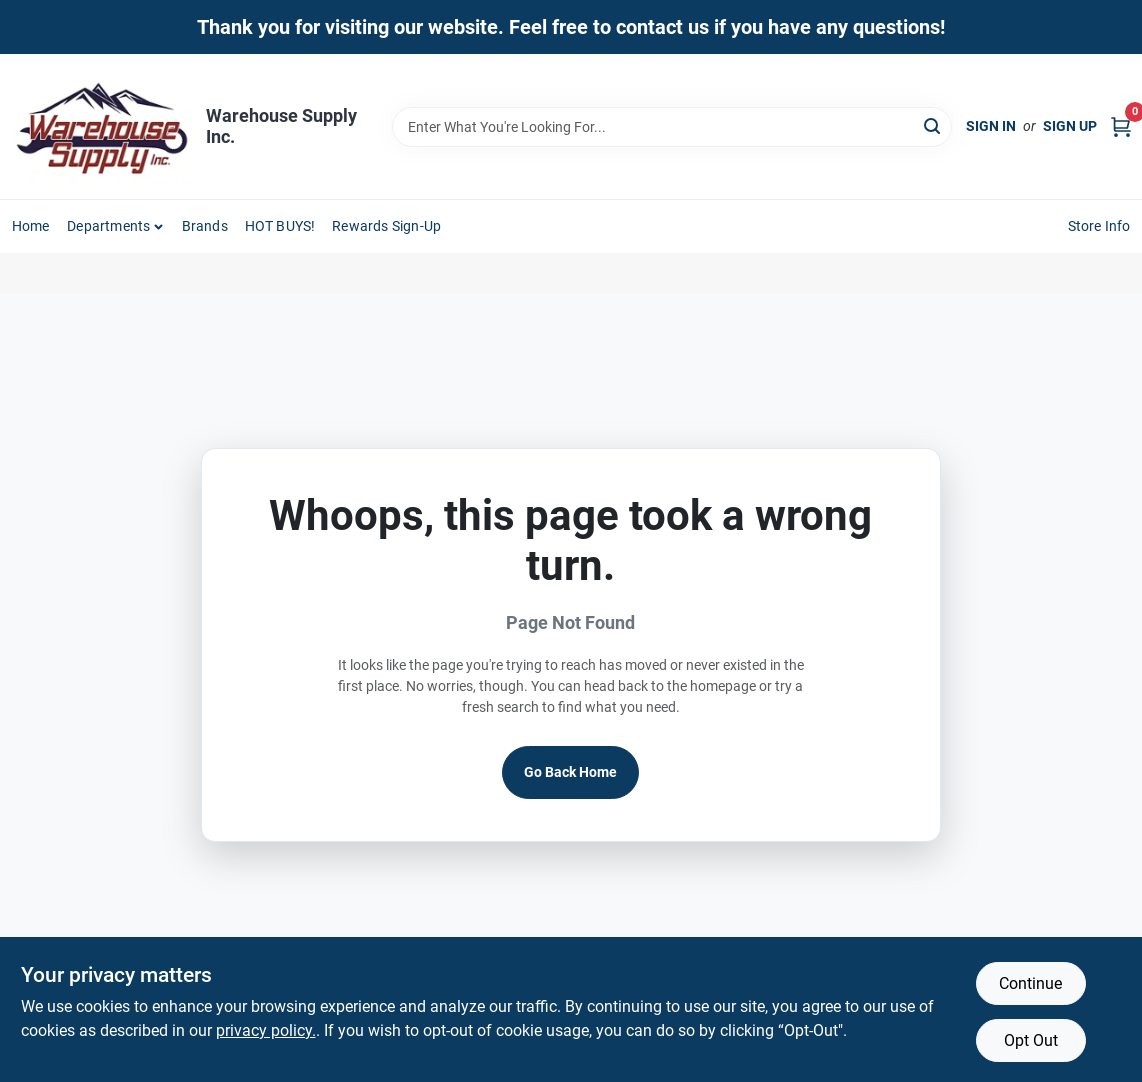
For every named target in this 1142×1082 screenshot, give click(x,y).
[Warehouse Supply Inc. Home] (102, 126)
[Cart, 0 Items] (1121, 126)
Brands (205, 226)
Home (31, 226)
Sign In (991, 126)
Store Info (1099, 226)
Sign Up (1070, 126)
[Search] (933, 125)
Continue (1030, 983)
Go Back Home (570, 772)
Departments (108, 226)
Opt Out (1031, 1040)
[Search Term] (672, 127)
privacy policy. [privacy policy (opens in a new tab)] (266, 1030)
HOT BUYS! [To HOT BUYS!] (280, 226)
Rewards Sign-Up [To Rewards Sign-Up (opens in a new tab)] (386, 226)
